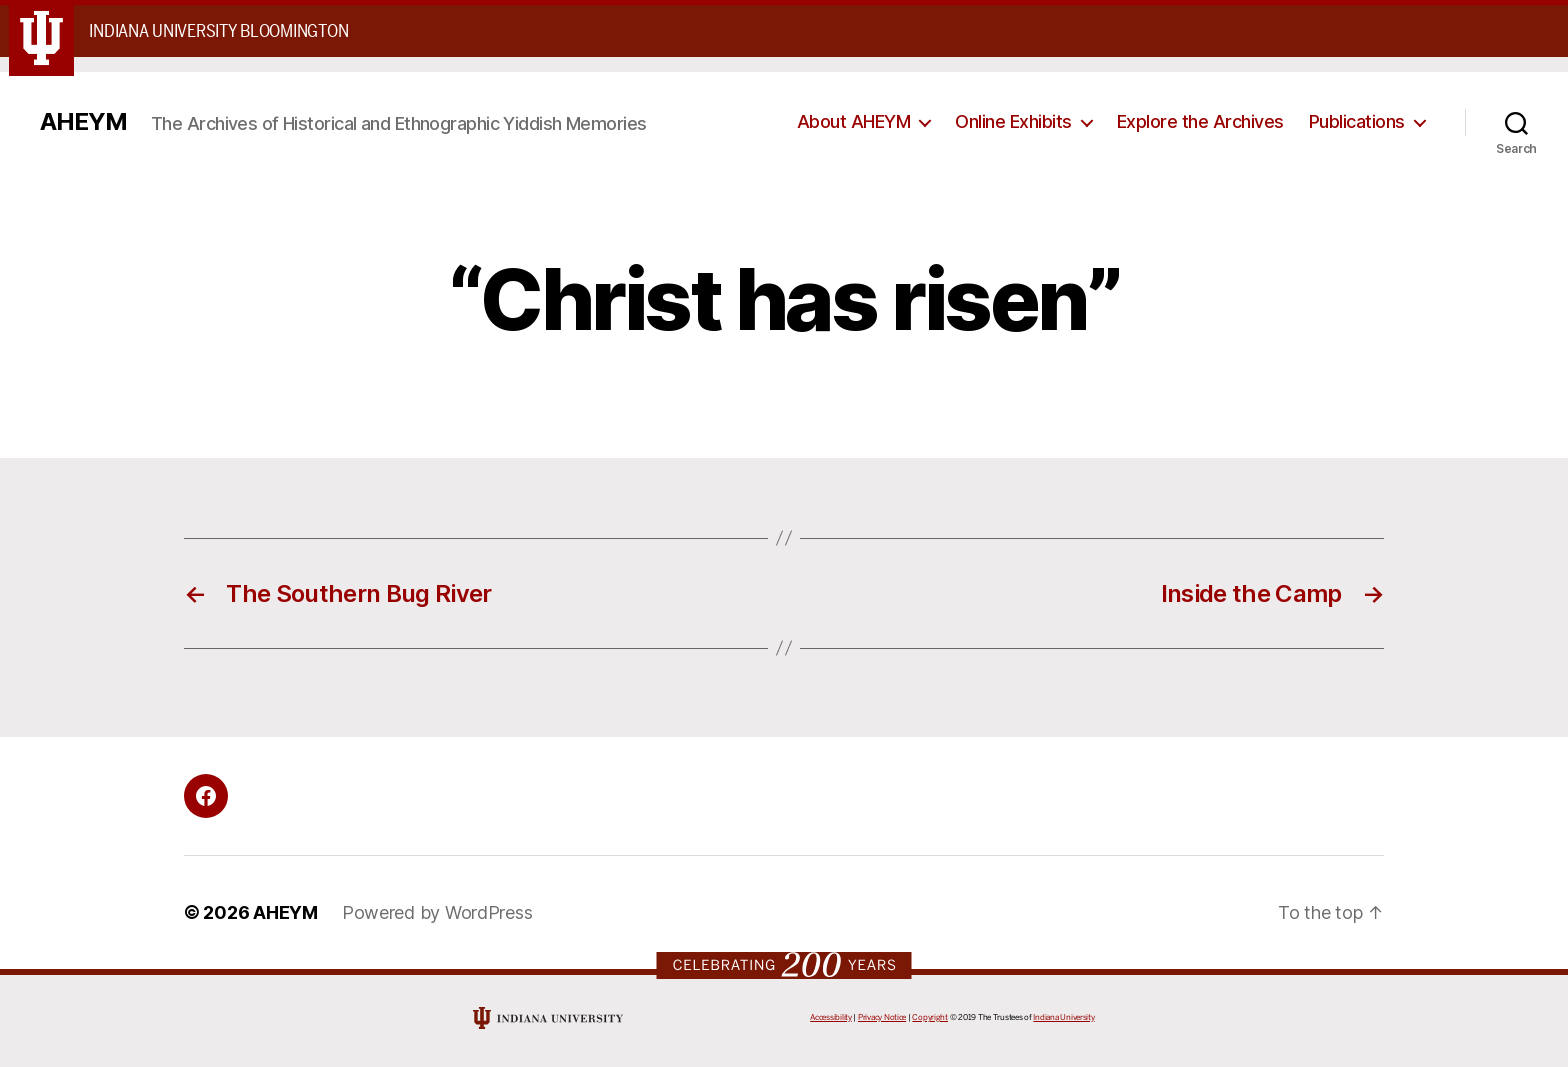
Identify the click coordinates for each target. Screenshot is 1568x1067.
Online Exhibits (1013, 121)
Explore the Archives (1200, 121)
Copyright (930, 1017)
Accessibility (831, 1017)
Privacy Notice (882, 1017)
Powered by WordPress (437, 912)
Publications (1357, 121)
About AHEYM (854, 121)
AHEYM (83, 122)
